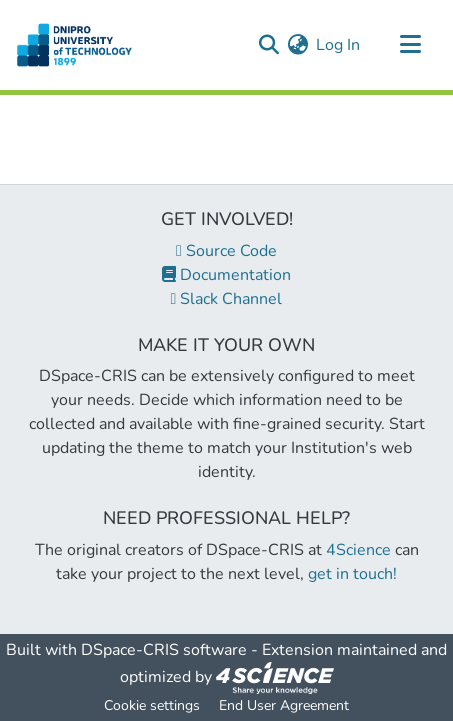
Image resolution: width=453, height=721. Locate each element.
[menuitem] (297, 45)
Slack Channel (227, 299)
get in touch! (352, 574)
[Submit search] (268, 45)
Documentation (226, 275)
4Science (358, 550)
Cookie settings (152, 705)
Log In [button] (339, 45)
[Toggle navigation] (410, 45)
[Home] (74, 45)
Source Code (226, 251)
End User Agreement (284, 705)
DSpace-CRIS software (164, 650)
